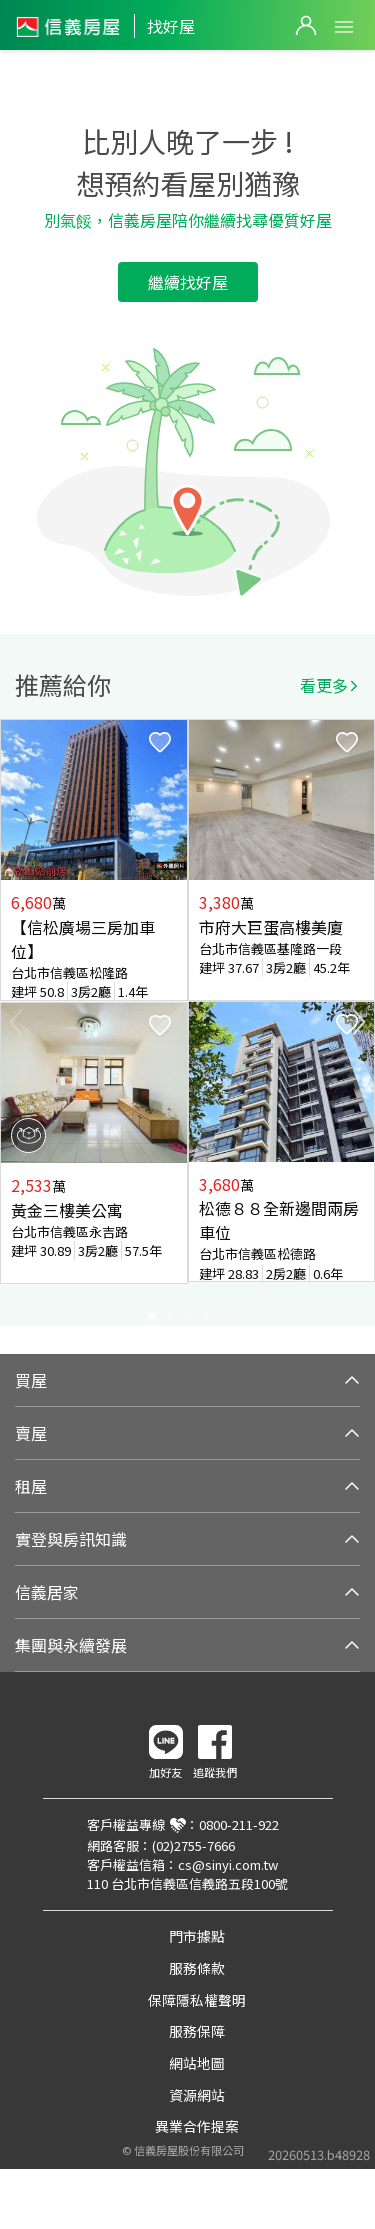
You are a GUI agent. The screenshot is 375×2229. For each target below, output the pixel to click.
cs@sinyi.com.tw (228, 1864)
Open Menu (344, 27)
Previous (16, 1022)
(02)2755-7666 (193, 1845)
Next (359, 1022)
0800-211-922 (239, 1824)
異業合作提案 (197, 2126)
